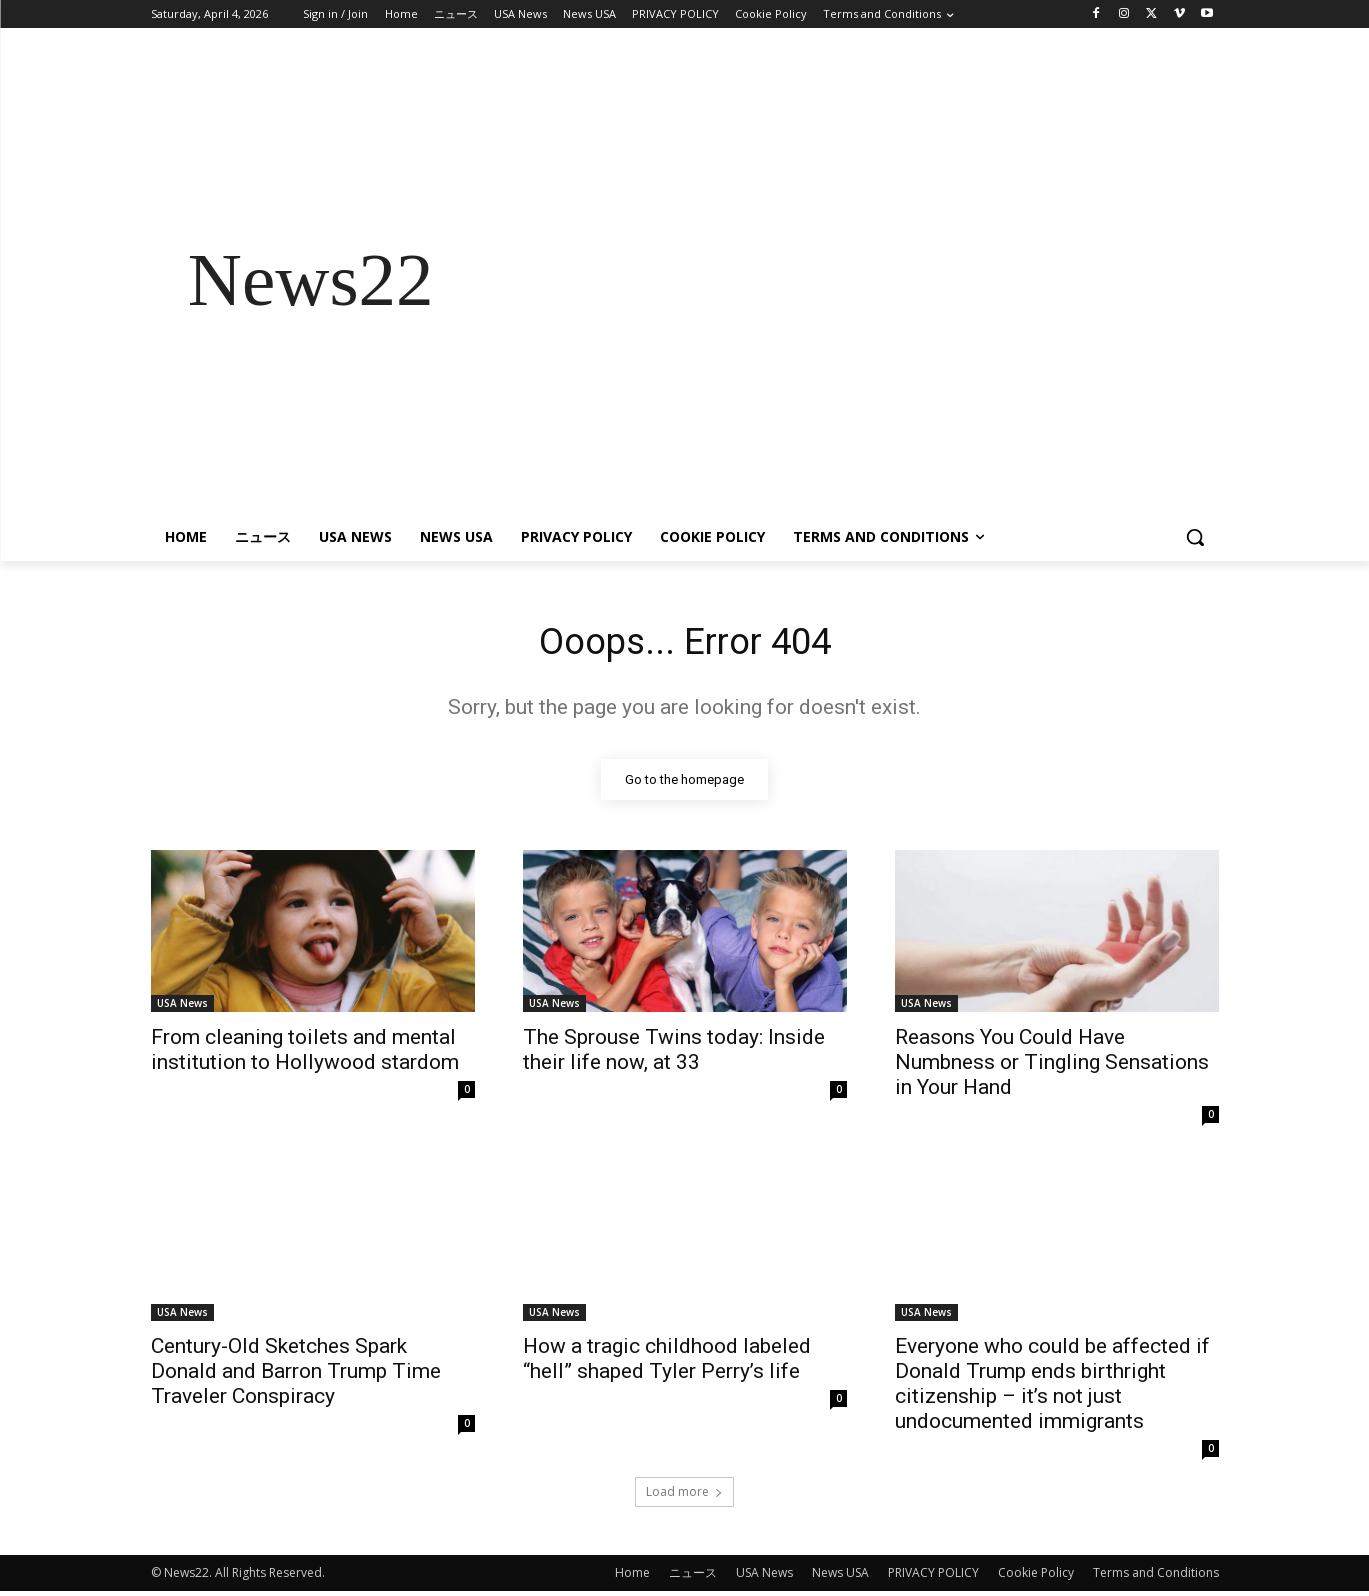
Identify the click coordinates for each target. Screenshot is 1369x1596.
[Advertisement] (845, 280)
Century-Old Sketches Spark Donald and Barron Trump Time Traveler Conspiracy (296, 1376)
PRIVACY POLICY (933, 1577)
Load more (684, 1496)
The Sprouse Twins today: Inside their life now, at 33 (674, 1054)
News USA (840, 1577)
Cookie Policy (1036, 1577)
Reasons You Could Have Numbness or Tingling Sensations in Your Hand (1052, 1067)
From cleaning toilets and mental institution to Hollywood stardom (305, 1054)
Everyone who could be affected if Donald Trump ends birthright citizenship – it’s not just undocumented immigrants (1052, 1388)
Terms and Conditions (1156, 1577)
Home (632, 1577)
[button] (1195, 537)
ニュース (693, 1577)
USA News (182, 1008)
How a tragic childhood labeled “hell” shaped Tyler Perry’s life (667, 1363)
